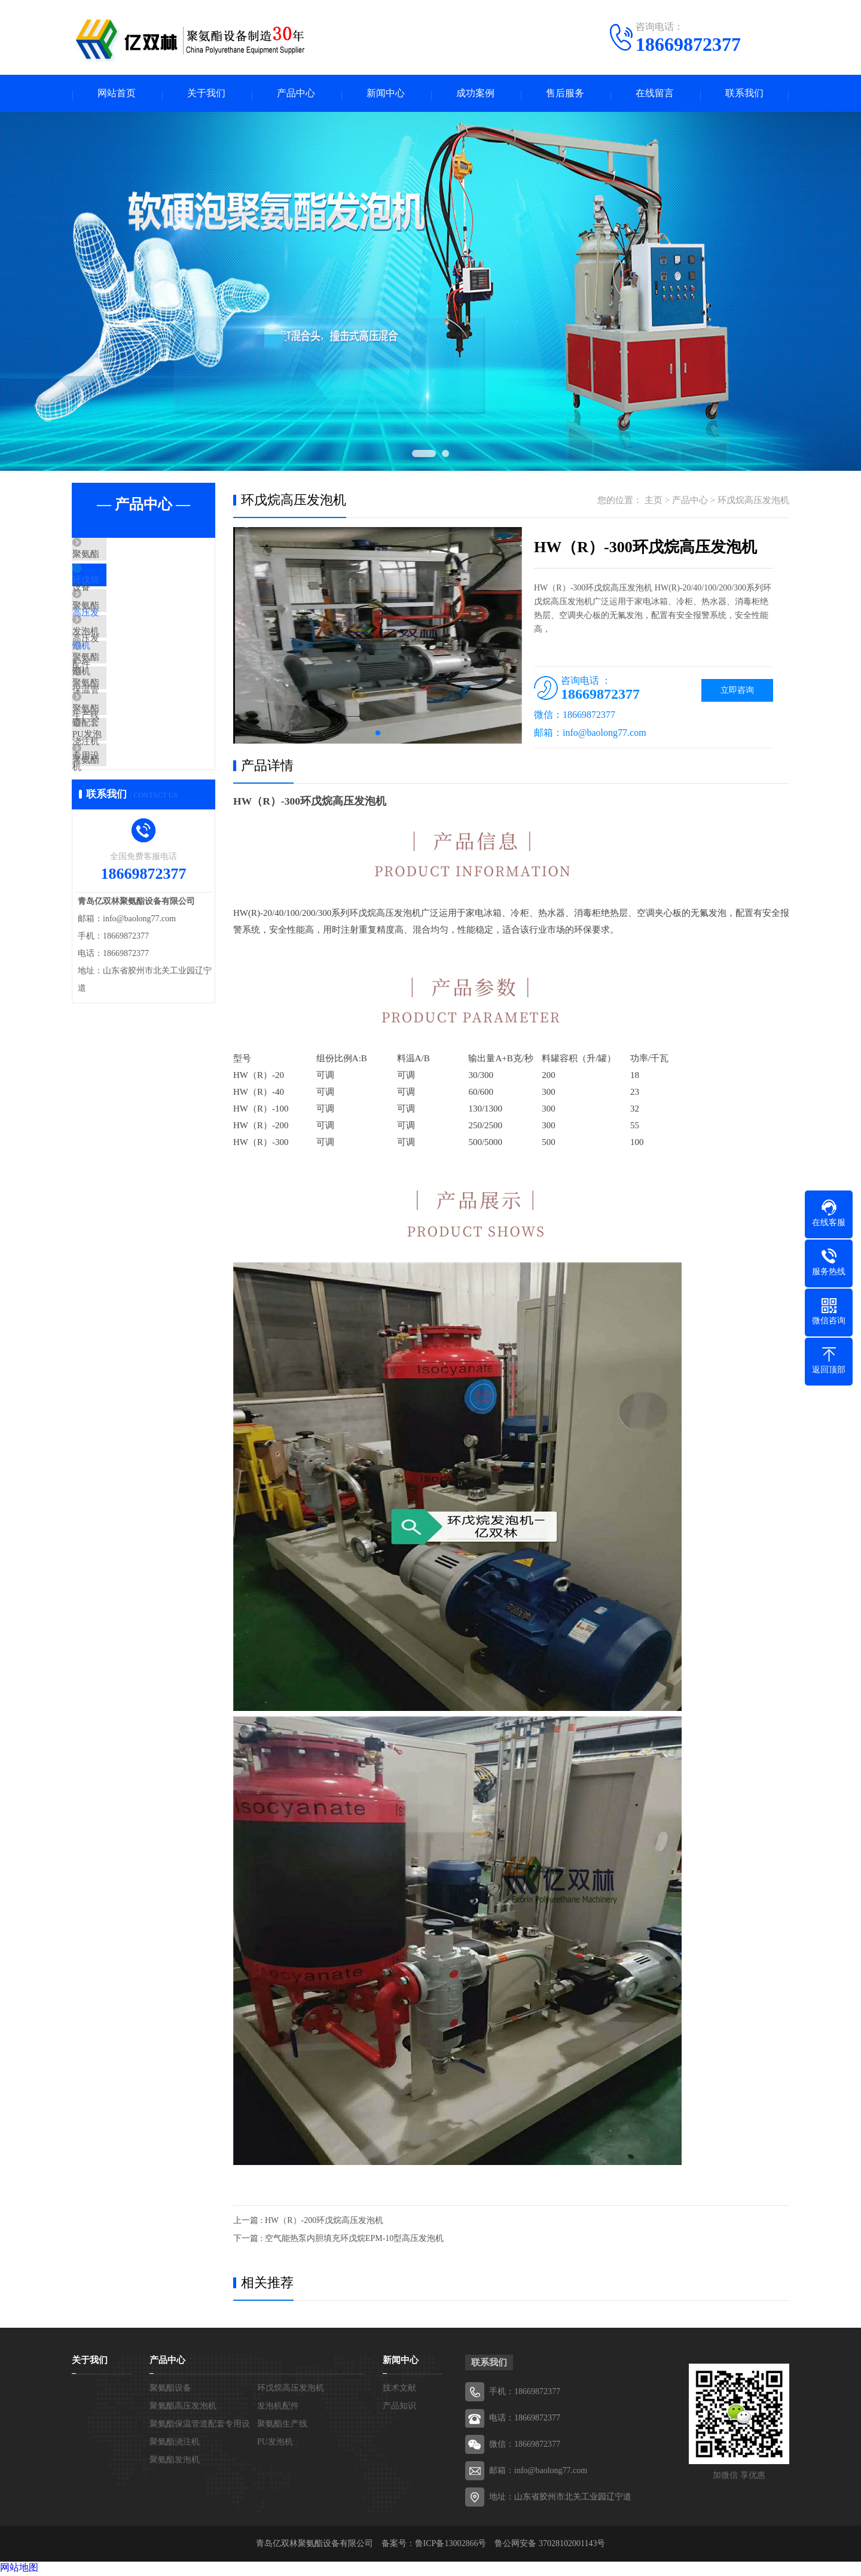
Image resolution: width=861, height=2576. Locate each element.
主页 (653, 502)
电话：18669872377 (524, 2419)
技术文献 (399, 2389)
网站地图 (19, 2569)
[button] (377, 734)
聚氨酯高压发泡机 (136, 628)
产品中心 (296, 94)
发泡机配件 (122, 663)
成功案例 (475, 94)
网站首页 (116, 94)
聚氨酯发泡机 (127, 840)
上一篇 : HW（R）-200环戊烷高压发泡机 (308, 2222)
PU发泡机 (119, 804)
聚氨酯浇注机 (127, 769)
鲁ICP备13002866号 (451, 2545)
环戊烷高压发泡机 (136, 593)
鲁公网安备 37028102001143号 (549, 2545)
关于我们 (206, 94)
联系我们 (744, 94)
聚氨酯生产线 (127, 734)
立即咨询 (737, 691)
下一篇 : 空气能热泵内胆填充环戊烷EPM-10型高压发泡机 (338, 2240)
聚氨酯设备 (122, 557)
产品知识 (399, 2407)
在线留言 (655, 94)
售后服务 (565, 94)
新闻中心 (386, 94)
